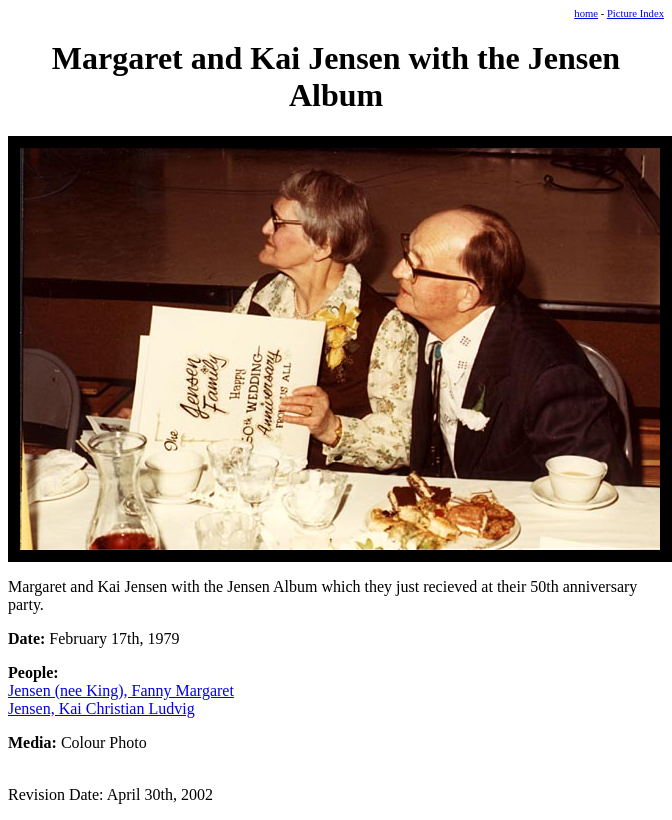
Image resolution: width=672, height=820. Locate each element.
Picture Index (635, 13)
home (586, 13)
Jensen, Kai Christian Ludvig (101, 708)
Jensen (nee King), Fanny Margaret (121, 690)
